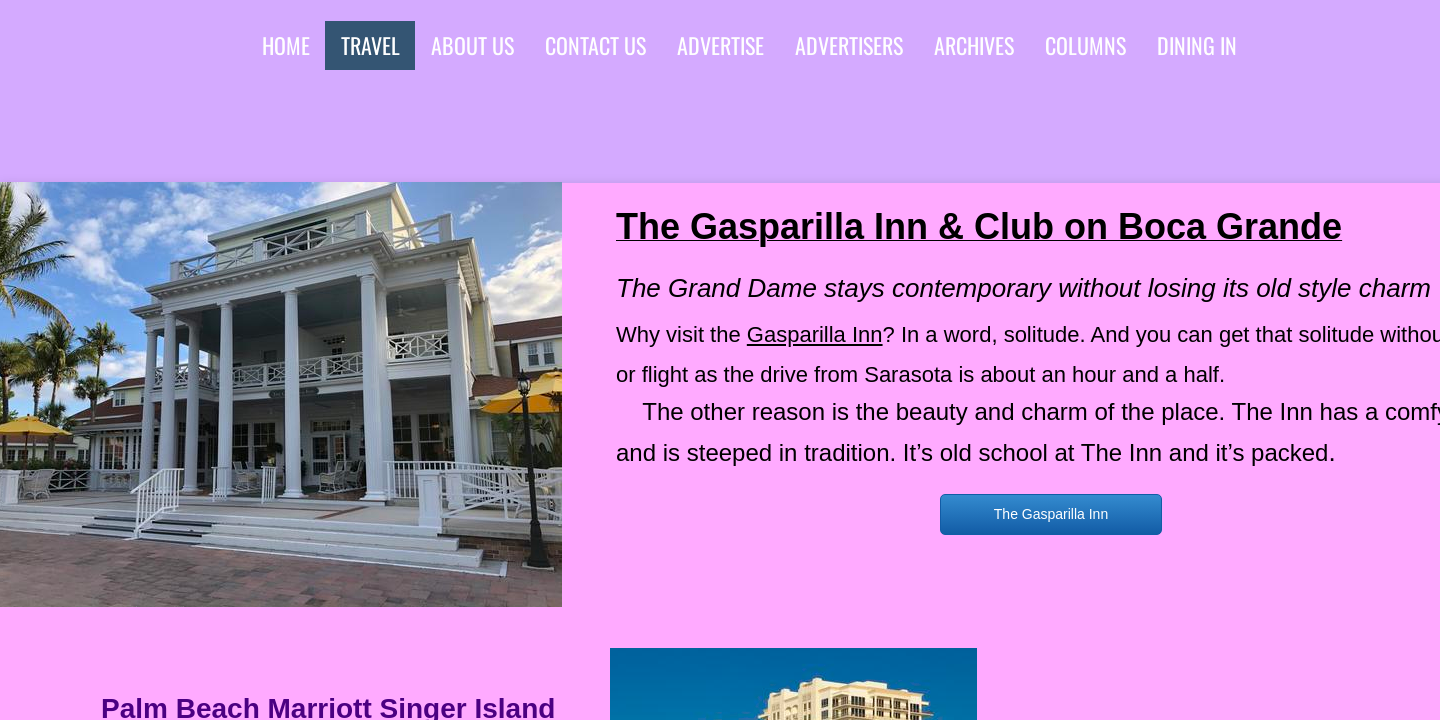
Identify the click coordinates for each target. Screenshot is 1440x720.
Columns (1085, 45)
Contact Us (595, 45)
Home (286, 45)
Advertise (720, 45)
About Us (472, 45)
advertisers (849, 45)
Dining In (1197, 45)
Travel (370, 45)
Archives (974, 45)
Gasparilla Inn (815, 334)
